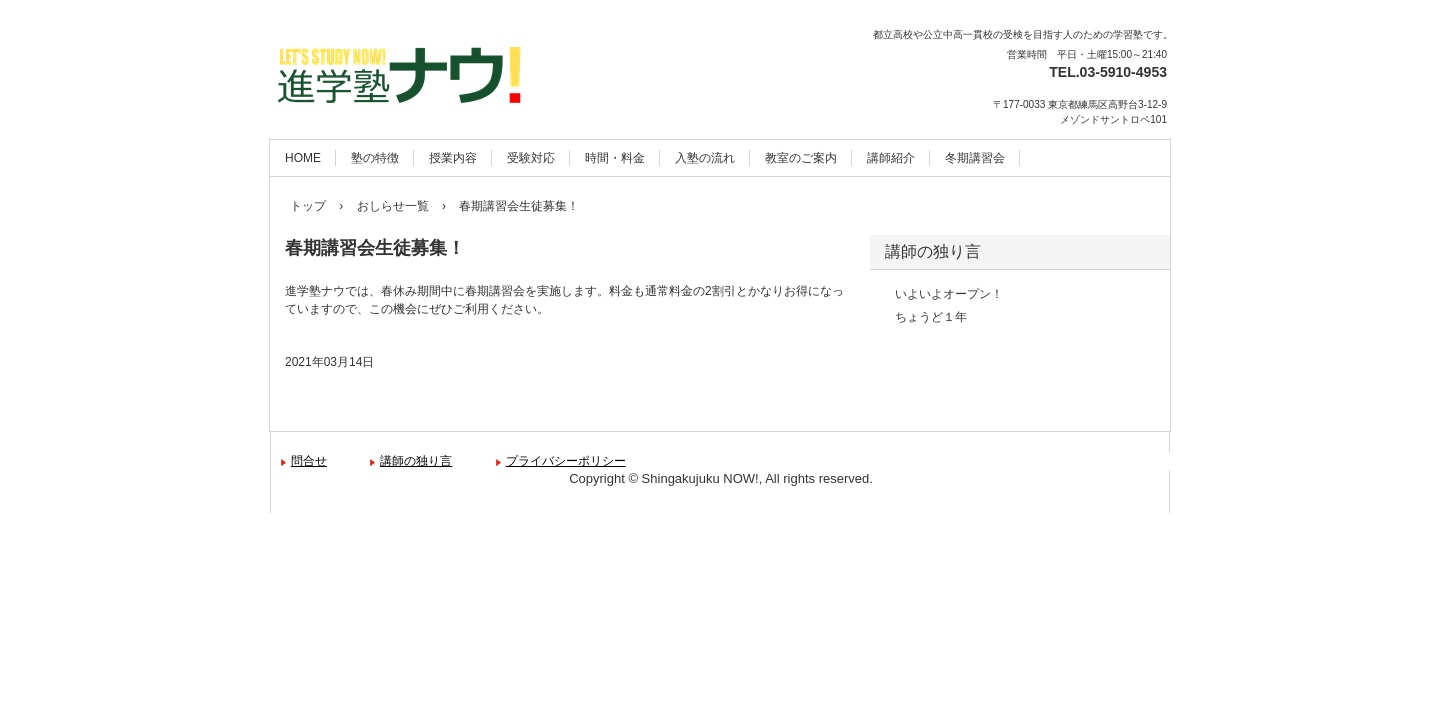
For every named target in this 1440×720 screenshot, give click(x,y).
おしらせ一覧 (393, 206)
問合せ (309, 461)
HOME (303, 158)
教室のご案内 (801, 158)
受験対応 (531, 158)
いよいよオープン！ (949, 294)
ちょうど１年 (931, 317)
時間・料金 (615, 158)
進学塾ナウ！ (422, 61)
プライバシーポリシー (566, 461)
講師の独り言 (933, 251)
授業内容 (453, 158)
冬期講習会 (975, 158)
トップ (308, 206)
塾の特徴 (375, 158)
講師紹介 (891, 158)
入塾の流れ (705, 158)
